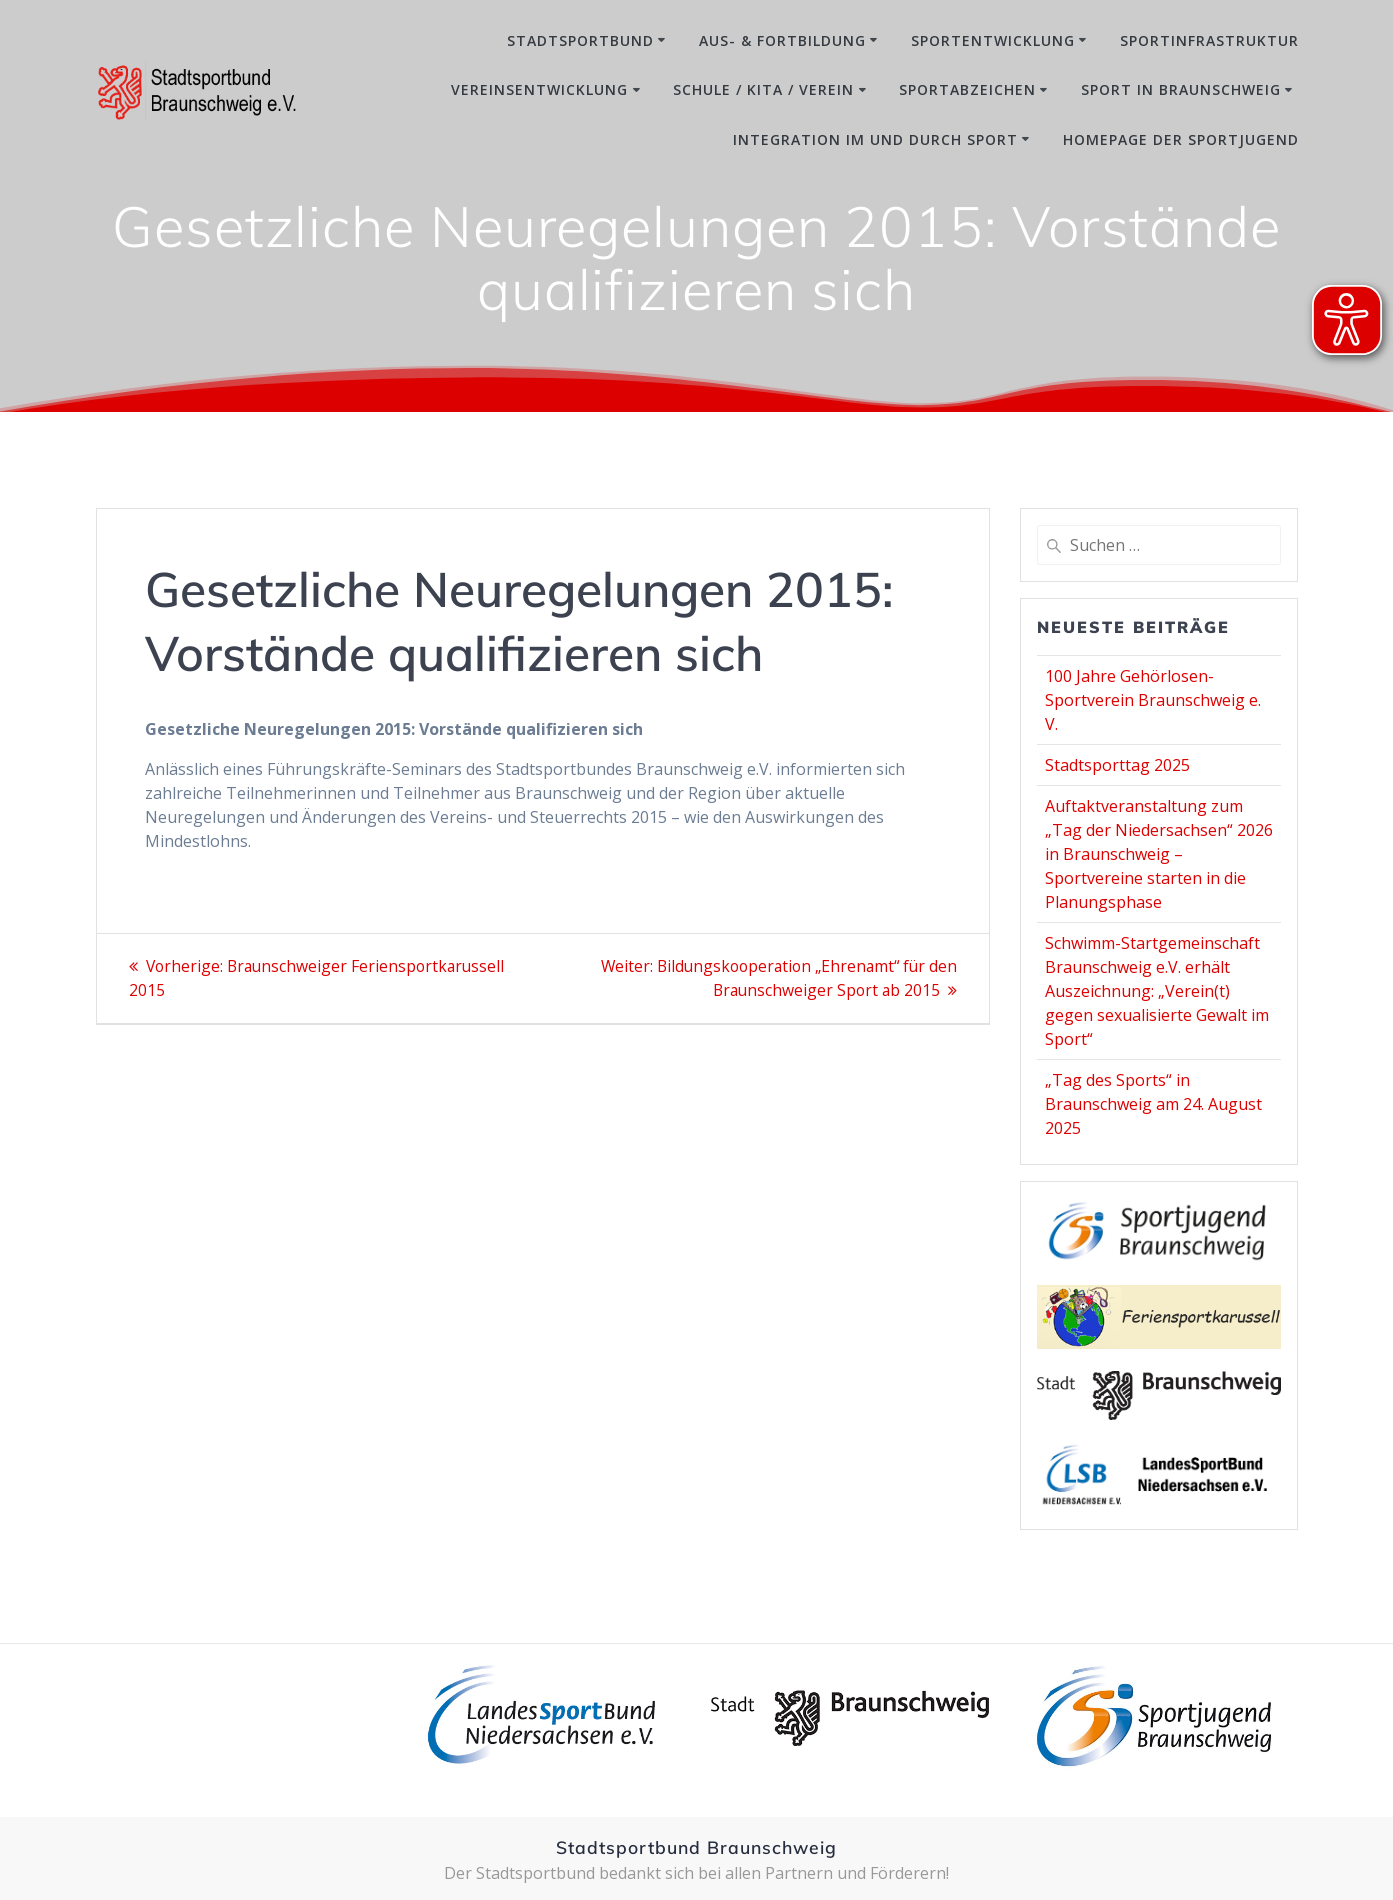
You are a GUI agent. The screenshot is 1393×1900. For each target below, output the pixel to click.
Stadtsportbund (580, 40)
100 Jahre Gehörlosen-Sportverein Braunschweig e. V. (1153, 700)
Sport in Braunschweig (1181, 89)
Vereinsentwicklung (539, 89)
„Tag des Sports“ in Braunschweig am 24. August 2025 (1153, 1104)
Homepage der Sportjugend (1181, 139)
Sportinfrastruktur (1209, 40)
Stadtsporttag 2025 (1117, 765)
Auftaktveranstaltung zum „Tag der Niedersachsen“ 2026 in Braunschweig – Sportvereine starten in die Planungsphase (1159, 854)
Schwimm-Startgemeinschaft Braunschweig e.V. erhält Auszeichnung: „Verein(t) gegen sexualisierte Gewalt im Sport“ (1157, 991)
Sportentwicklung (993, 40)
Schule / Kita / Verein (763, 89)
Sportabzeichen (967, 89)
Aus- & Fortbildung (782, 40)
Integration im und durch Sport (875, 139)
